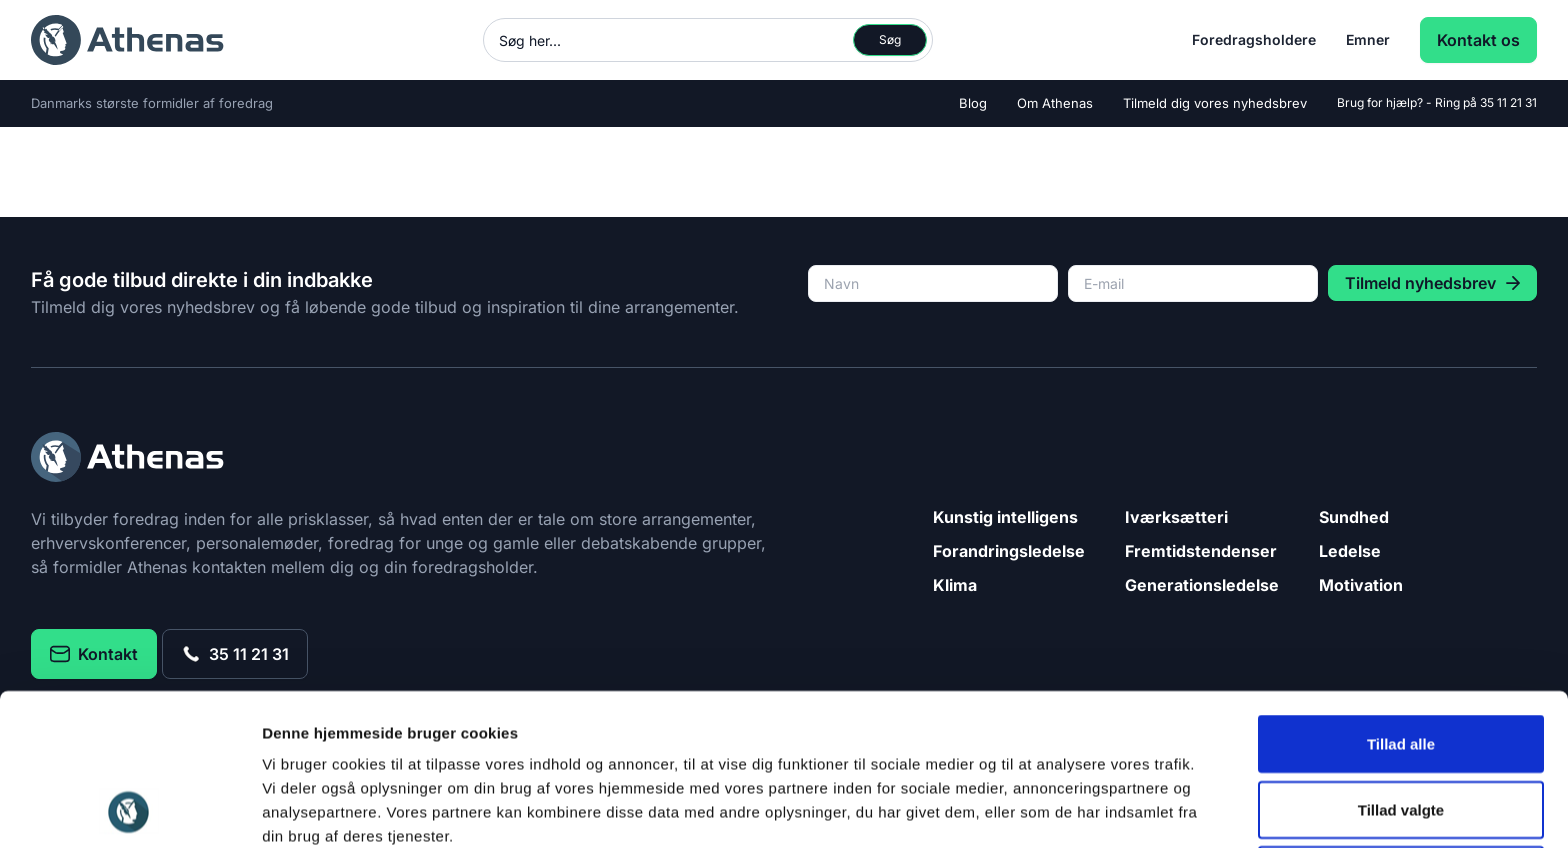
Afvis (1401, 732)
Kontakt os (1478, 40)
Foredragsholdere (1254, 39)
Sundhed (1354, 517)
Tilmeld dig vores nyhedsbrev (1215, 103)
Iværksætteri (1176, 517)
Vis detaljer (1039, 808)
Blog (973, 103)
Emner (1368, 39)
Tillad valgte (1401, 667)
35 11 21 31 (1508, 102)
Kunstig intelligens (1005, 517)
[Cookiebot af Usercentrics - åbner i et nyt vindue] (129, 809)
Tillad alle (1401, 601)
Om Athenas (1055, 103)
